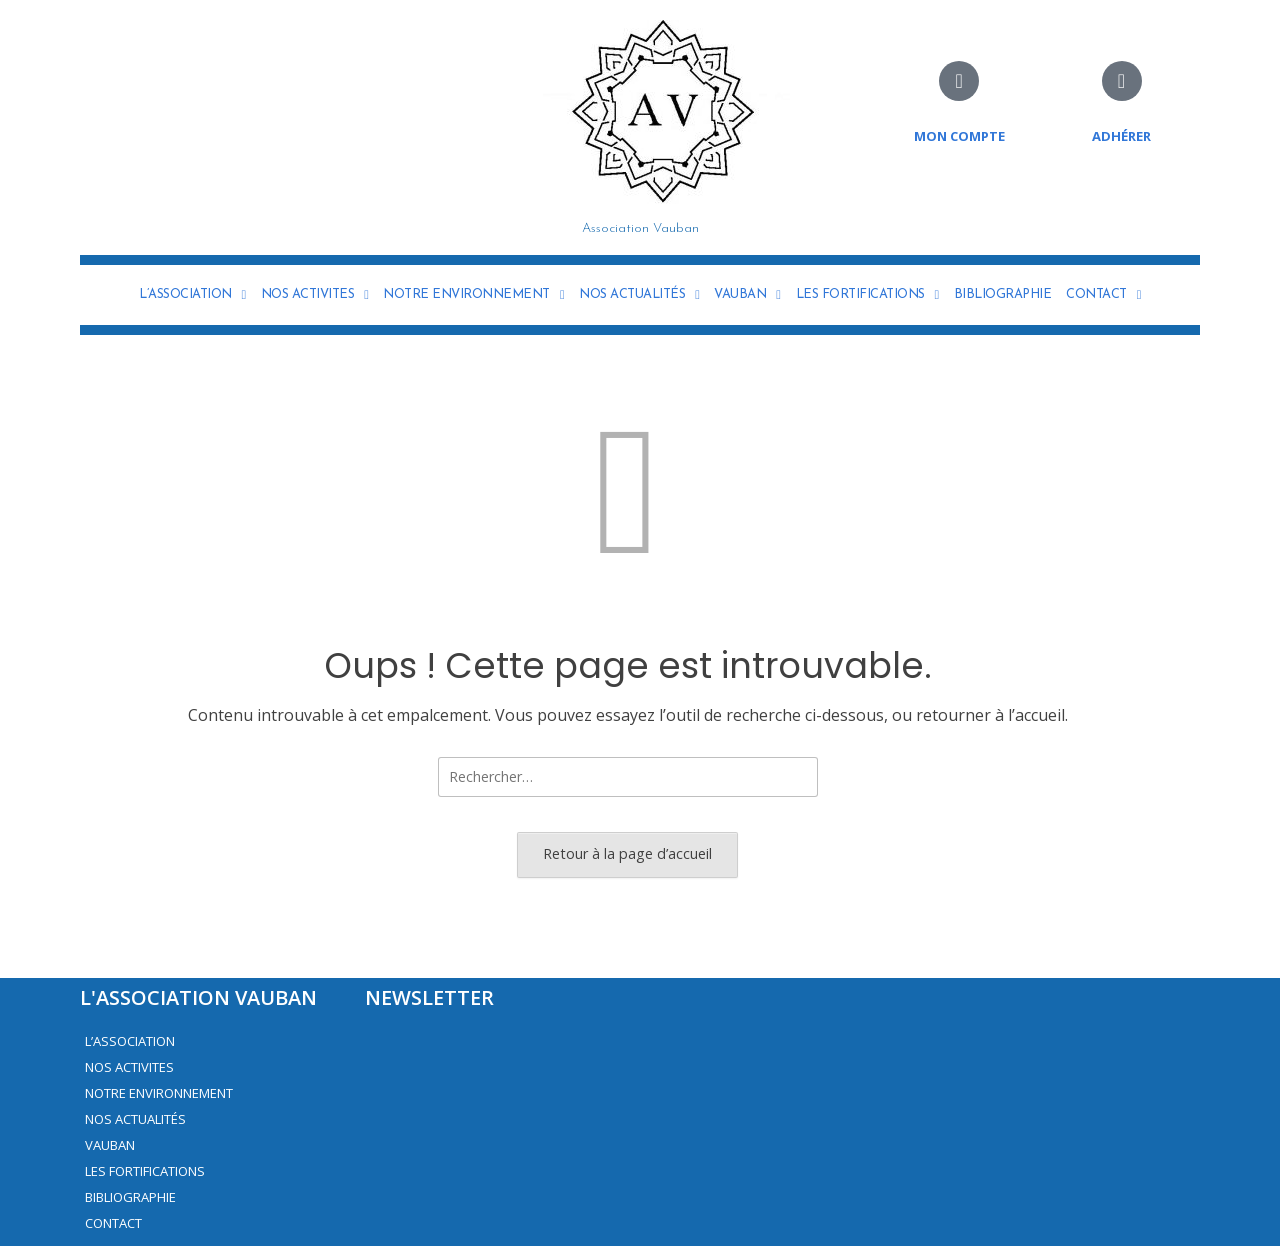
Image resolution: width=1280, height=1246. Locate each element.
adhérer (1121, 136)
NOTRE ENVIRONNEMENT (473, 295)
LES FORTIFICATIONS (867, 295)
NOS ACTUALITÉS (639, 295)
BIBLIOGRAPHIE (1003, 294)
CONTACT (1103, 295)
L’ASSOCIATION (192, 295)
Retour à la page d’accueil (627, 853)
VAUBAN (747, 295)
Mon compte (959, 136)
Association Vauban (640, 228)
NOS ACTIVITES (315, 295)
